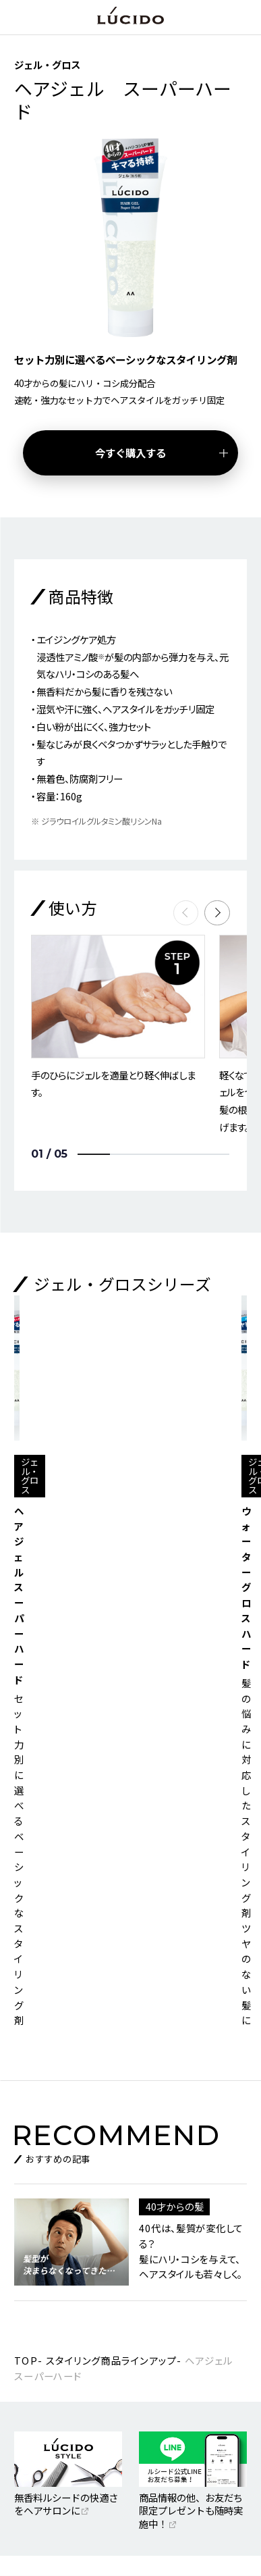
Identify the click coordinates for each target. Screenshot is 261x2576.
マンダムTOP (43, 2340)
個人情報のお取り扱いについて (190, 2428)
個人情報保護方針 (166, 2398)
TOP (26, 1899)
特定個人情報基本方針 (59, 2428)
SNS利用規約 (43, 2398)
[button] (216, 912)
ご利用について (162, 2369)
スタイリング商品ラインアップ (111, 1899)
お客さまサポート (166, 2340)
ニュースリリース (51, 2369)
